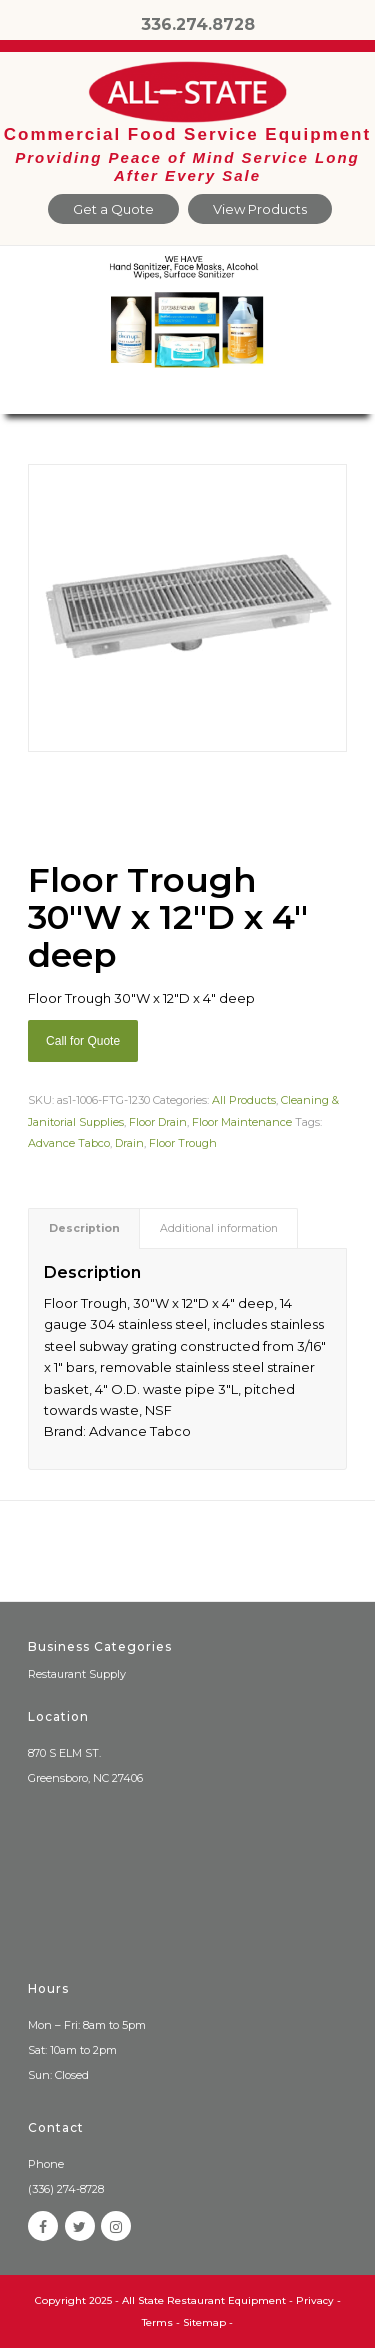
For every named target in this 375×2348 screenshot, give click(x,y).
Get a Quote (113, 209)
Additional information (219, 1228)
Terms (157, 2322)
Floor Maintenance (242, 1122)
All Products (244, 1100)
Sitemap (204, 2322)
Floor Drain (158, 1122)
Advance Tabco (69, 1143)
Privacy (315, 2300)
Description (84, 1228)
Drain (129, 1143)
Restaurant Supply (77, 1674)
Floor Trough (183, 1143)
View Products (260, 209)
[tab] (84, 1228)
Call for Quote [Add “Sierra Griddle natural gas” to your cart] (83, 1041)
